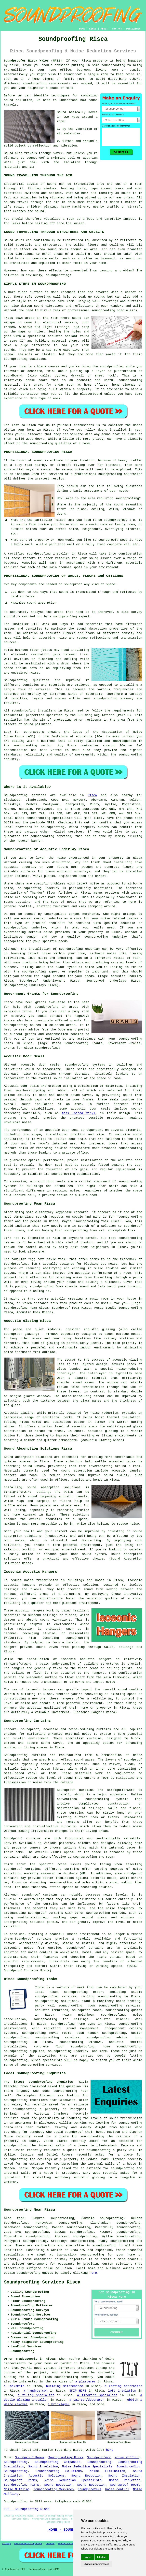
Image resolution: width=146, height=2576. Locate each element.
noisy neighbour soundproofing (93, 2014)
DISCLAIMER (133, 28)
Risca (92, 795)
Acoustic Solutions (46, 2475)
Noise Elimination (107, 2471)
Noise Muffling (127, 2457)
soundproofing (113, 65)
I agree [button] (87, 2557)
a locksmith (14, 2386)
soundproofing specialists (49, 818)
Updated (50, 2544)
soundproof (31, 1894)
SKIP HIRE (77, 2390)
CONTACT (117, 28)
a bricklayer (59, 2404)
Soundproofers (99, 2457)
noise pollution (58, 2268)
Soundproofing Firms (65, 2457)
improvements (15, 2363)
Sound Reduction (86, 2475)
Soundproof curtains (22, 1838)
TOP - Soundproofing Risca (26, 2509)
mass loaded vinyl (78, 1113)
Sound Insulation (43, 2466)
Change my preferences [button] (96, 2564)
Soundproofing (16, 795)
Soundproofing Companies (57, 2462)
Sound (61, 112)
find (20, 2218)
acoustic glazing (99, 1329)
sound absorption (43, 1487)
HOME (82, 28)
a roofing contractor (123, 2386)
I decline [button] (101, 2557)
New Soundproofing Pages (28, 2544)
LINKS (92, 28)
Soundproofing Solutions (59, 2471)
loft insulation (122, 2390)
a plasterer (85, 2381)
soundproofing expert (84, 1992)
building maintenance (64, 2386)
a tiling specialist (36, 2395)
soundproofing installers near (30, 2100)
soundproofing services (40, 2064)
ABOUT (104, 28)
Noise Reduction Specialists (87, 2466)
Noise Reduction (124, 2480)
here (93, 2273)
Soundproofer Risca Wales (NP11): (34, 60)
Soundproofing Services (53, 2489)
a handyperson (35, 2390)
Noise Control (117, 2489)
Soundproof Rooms (29, 2457)
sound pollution (18, 100)
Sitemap (6, 2544)
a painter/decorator (86, 2400)
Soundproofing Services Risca (42, 2282)
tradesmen (85, 2368)
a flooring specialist (97, 2395)
